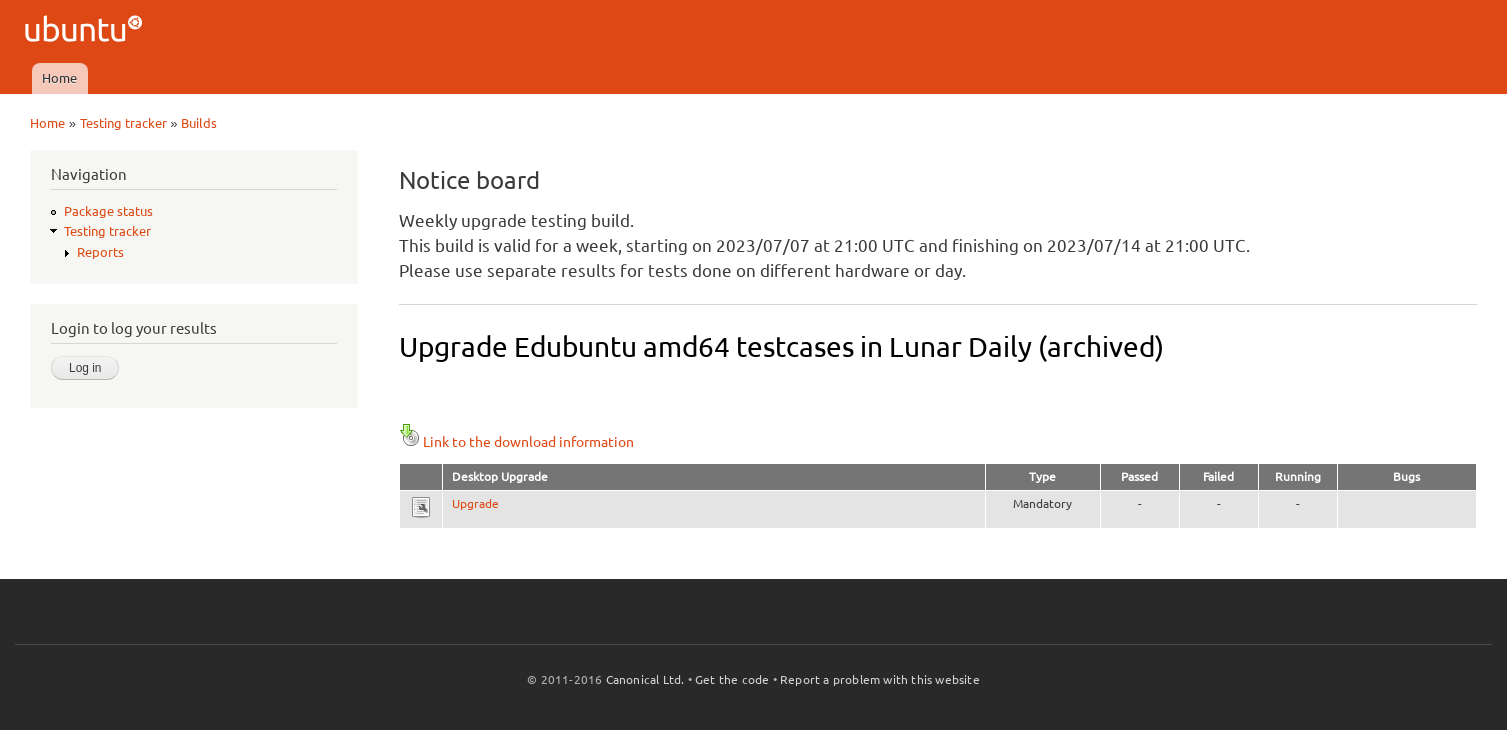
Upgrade (475, 503)
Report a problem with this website (880, 679)
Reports (100, 252)
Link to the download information (516, 442)
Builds (199, 123)
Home (59, 78)
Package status (108, 211)
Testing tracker (123, 123)
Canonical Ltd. (645, 679)
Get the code (732, 679)
